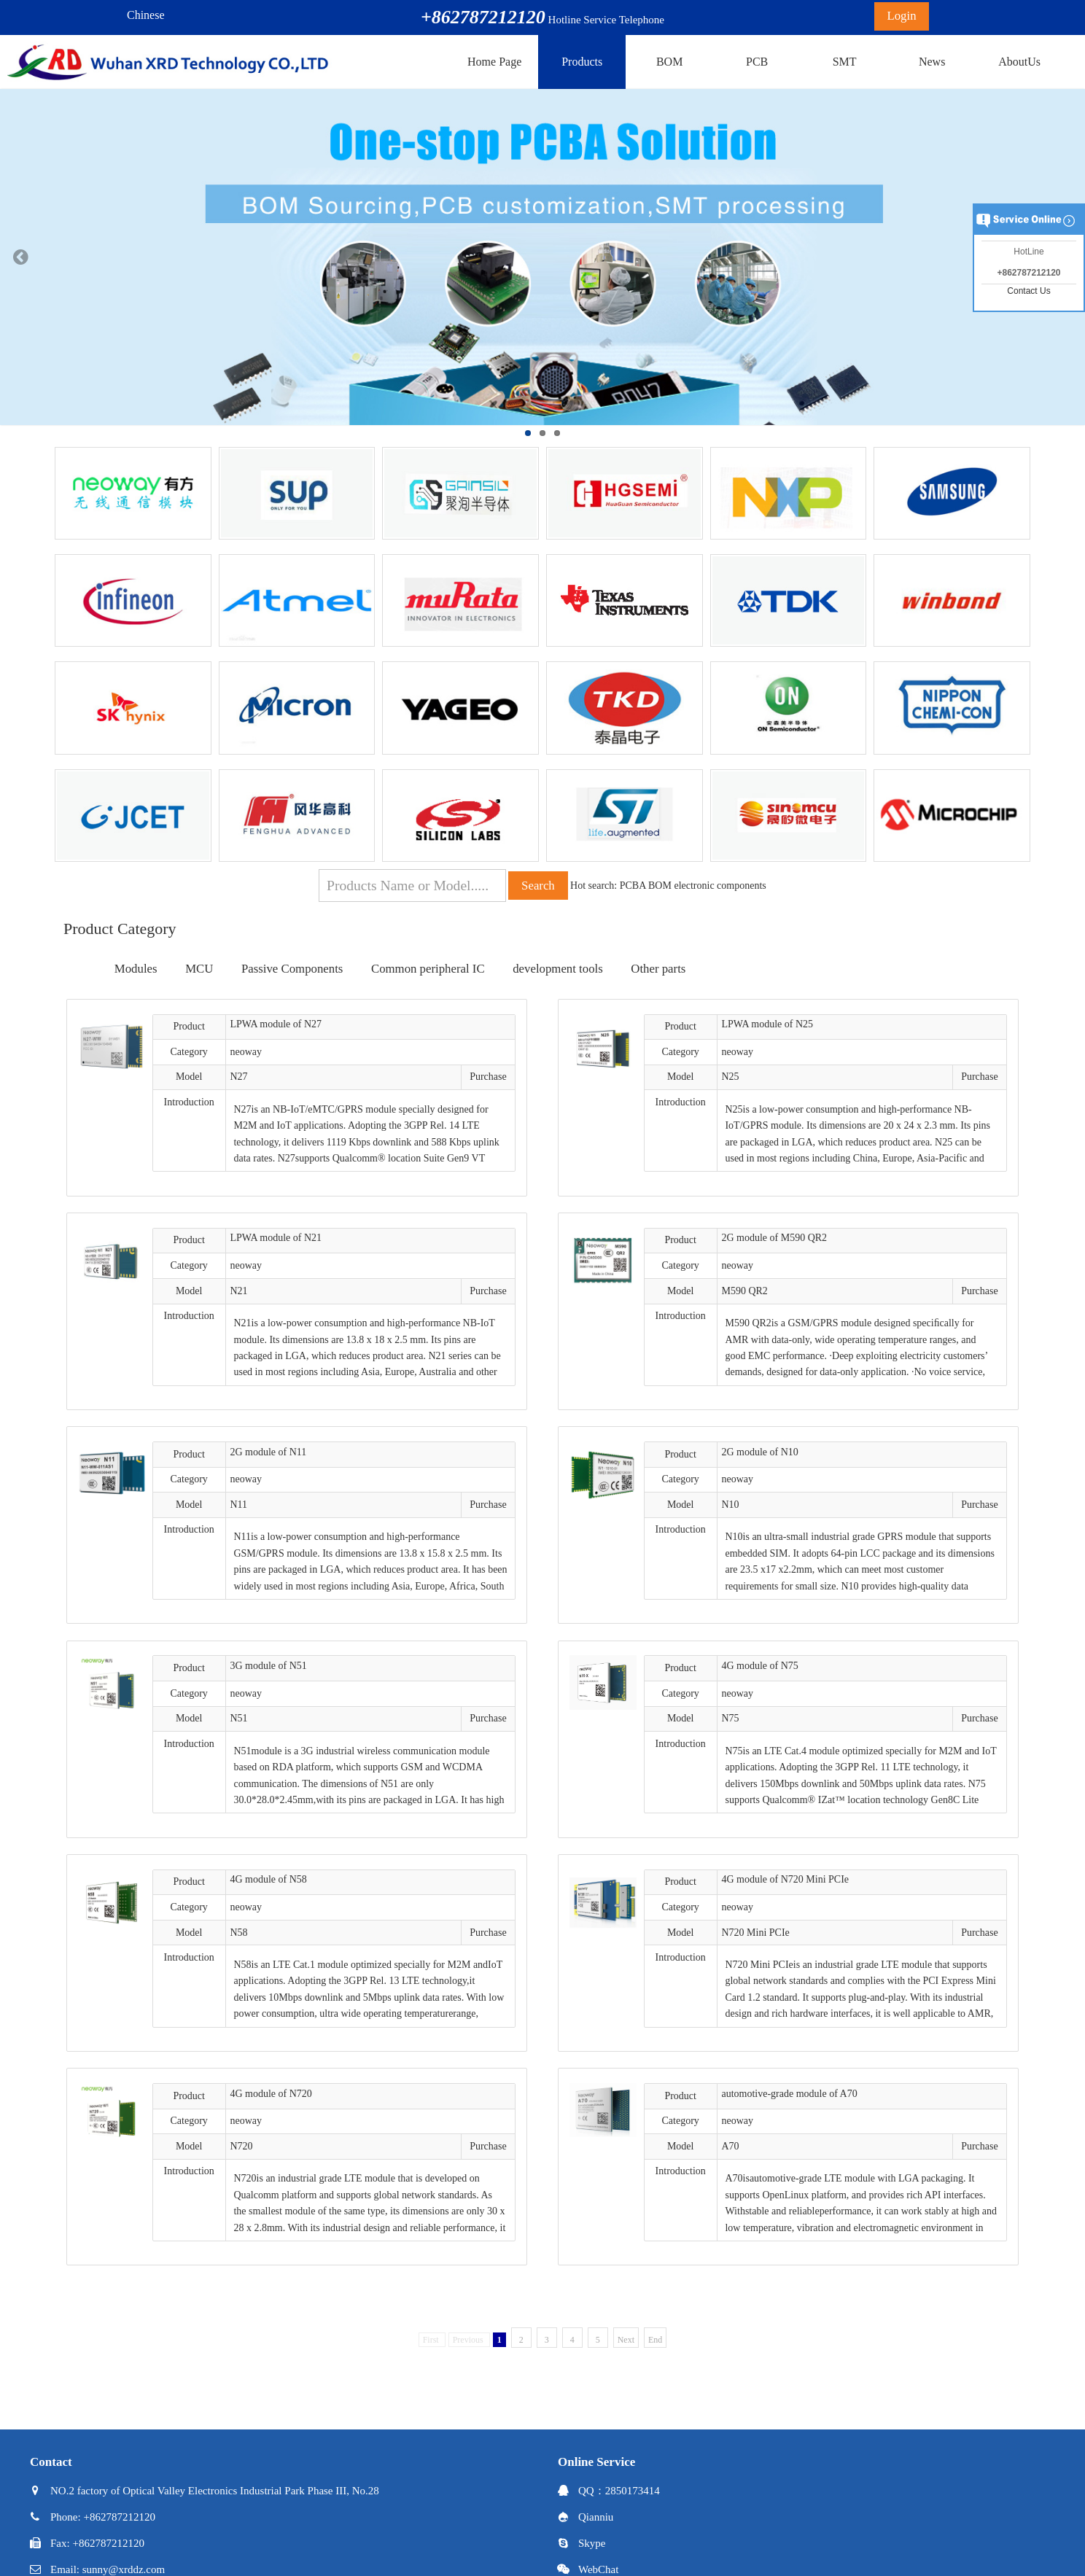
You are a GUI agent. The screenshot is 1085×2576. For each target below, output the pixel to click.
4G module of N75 (759, 1665)
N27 (238, 1076)
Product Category (119, 928)
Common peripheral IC (428, 969)
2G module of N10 (759, 1452)
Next (626, 2340)
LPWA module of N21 (276, 1237)
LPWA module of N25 (767, 1024)
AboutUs (1019, 61)
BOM (669, 61)
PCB (757, 61)
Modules (136, 969)
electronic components (720, 885)
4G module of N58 (268, 1879)
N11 (238, 1504)
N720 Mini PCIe (755, 1932)
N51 (238, 1718)
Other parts (658, 969)
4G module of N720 (270, 2093)
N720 (241, 2146)
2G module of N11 (268, 1452)
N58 (238, 1932)
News (932, 61)
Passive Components (292, 969)
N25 (730, 1076)
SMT (845, 61)
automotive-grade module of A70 (789, 2093)
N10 (730, 1504)
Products (581, 61)
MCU (199, 969)
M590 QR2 (744, 1290)
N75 (730, 1718)
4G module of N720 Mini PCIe (785, 1879)
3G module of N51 (268, 1665)
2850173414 (632, 2491)
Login (901, 16)
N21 (238, 1290)
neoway (246, 1051)
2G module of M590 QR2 (774, 1237)
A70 (730, 2146)
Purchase (488, 1076)
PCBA (633, 885)
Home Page (494, 61)
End (655, 2340)
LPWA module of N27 (276, 1024)
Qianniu (595, 2517)
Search (538, 885)
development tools (558, 969)
